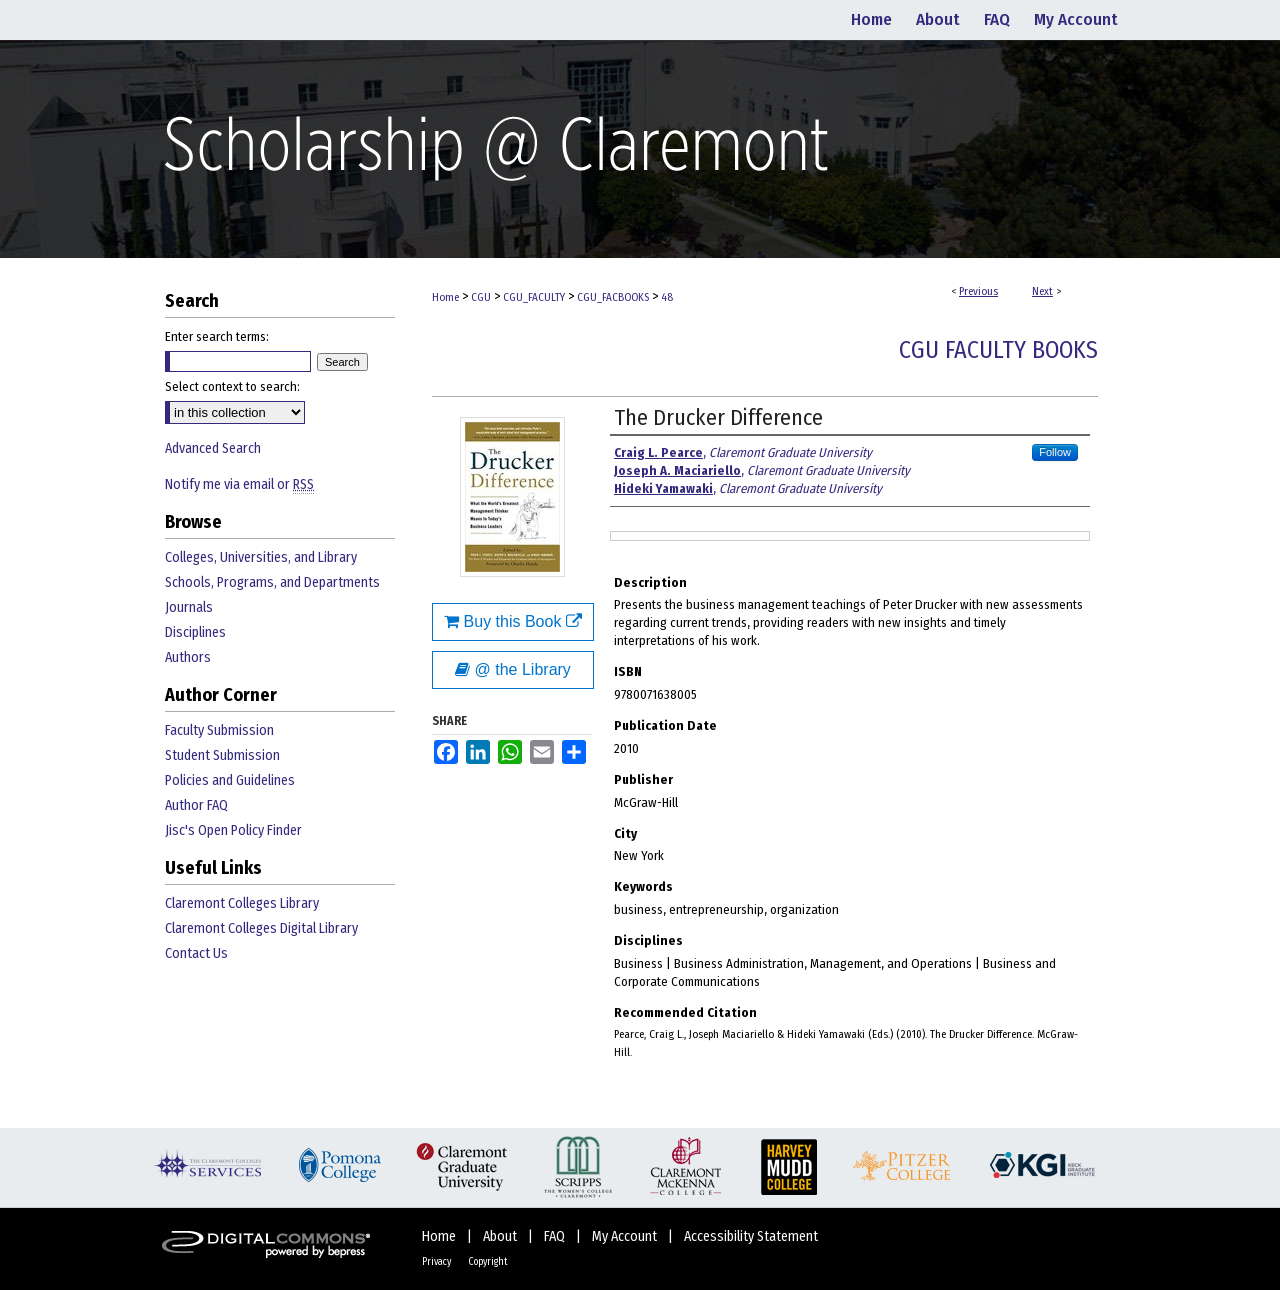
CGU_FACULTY (534, 297)
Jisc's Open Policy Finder (233, 830)
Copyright (488, 1262)
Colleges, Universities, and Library (261, 557)
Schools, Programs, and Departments (272, 582)
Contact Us (196, 953)
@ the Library (513, 669)
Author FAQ (196, 805)
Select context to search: (232, 386)
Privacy (437, 1262)
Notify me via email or (239, 484)
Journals (189, 607)
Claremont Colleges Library (242, 903)
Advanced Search (213, 448)
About (501, 1236)
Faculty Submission (219, 730)
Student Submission (222, 755)
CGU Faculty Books (998, 350)
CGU (481, 297)
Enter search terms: (217, 336)
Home (445, 297)
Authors (188, 657)
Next (1042, 291)
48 (667, 297)
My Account (626, 1236)
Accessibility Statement (751, 1236)
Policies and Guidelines (230, 780)
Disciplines (195, 632)
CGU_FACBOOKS (613, 297)
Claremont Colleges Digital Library (261, 928)
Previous (978, 291)
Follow (1055, 452)
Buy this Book (513, 621)
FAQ (556, 1236)
